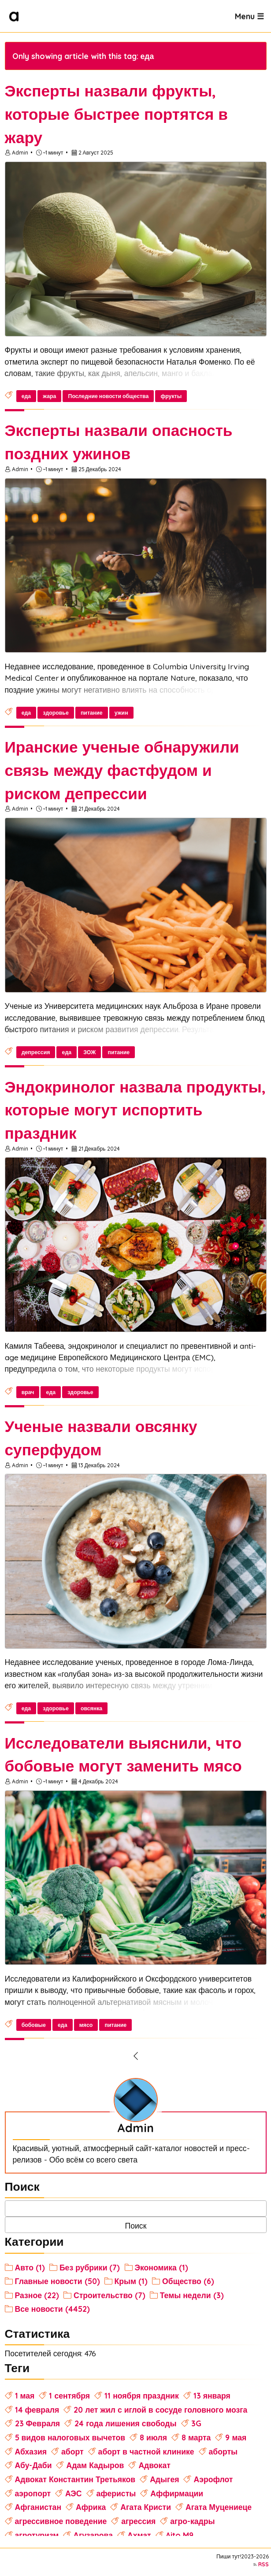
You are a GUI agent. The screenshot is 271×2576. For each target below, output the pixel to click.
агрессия (138, 2521)
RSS (263, 2564)
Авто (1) (30, 2267)
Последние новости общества (108, 396)
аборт (72, 2451)
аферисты (116, 2493)
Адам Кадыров (95, 2465)
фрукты (171, 396)
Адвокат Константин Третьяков (75, 2479)
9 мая (235, 2437)
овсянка (91, 1708)
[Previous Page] (136, 2056)
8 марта (196, 2437)
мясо (86, 2025)
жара (49, 396)
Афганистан (38, 2507)
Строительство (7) (109, 2295)
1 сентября (69, 2395)
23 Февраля (37, 2423)
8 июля (153, 2437)
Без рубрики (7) (89, 2267)
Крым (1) (131, 2281)
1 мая (25, 2395)
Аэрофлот (213, 2479)
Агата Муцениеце (219, 2507)
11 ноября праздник (141, 2395)
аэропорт (33, 2493)
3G (196, 2423)
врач (28, 1392)
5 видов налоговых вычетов (70, 2437)
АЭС (73, 2493)
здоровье (55, 712)
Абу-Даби (33, 2465)
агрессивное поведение (61, 2521)
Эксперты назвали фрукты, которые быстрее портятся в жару (116, 114)
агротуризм (37, 2535)
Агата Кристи (145, 2507)
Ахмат (139, 2535)
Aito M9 (179, 2535)
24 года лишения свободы (125, 2423)
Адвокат (154, 2465)
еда (26, 396)
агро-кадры (192, 2521)
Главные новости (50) (57, 2281)
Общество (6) (188, 2281)
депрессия (36, 1052)
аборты (223, 2451)
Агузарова (93, 2535)
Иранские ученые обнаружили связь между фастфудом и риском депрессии (122, 770)
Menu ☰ (249, 16)
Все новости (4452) (52, 2309)
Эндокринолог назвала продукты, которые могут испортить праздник (135, 1110)
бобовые (34, 2025)
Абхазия (31, 2451)
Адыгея (164, 2479)
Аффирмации (176, 2493)
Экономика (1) (161, 2267)
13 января (211, 2395)
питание (92, 712)
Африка (91, 2507)
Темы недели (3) (192, 2295)
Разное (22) (37, 2295)
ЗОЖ (89, 1052)
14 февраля (37, 2409)
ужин (121, 712)
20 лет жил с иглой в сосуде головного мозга (160, 2409)
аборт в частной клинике (146, 2451)
